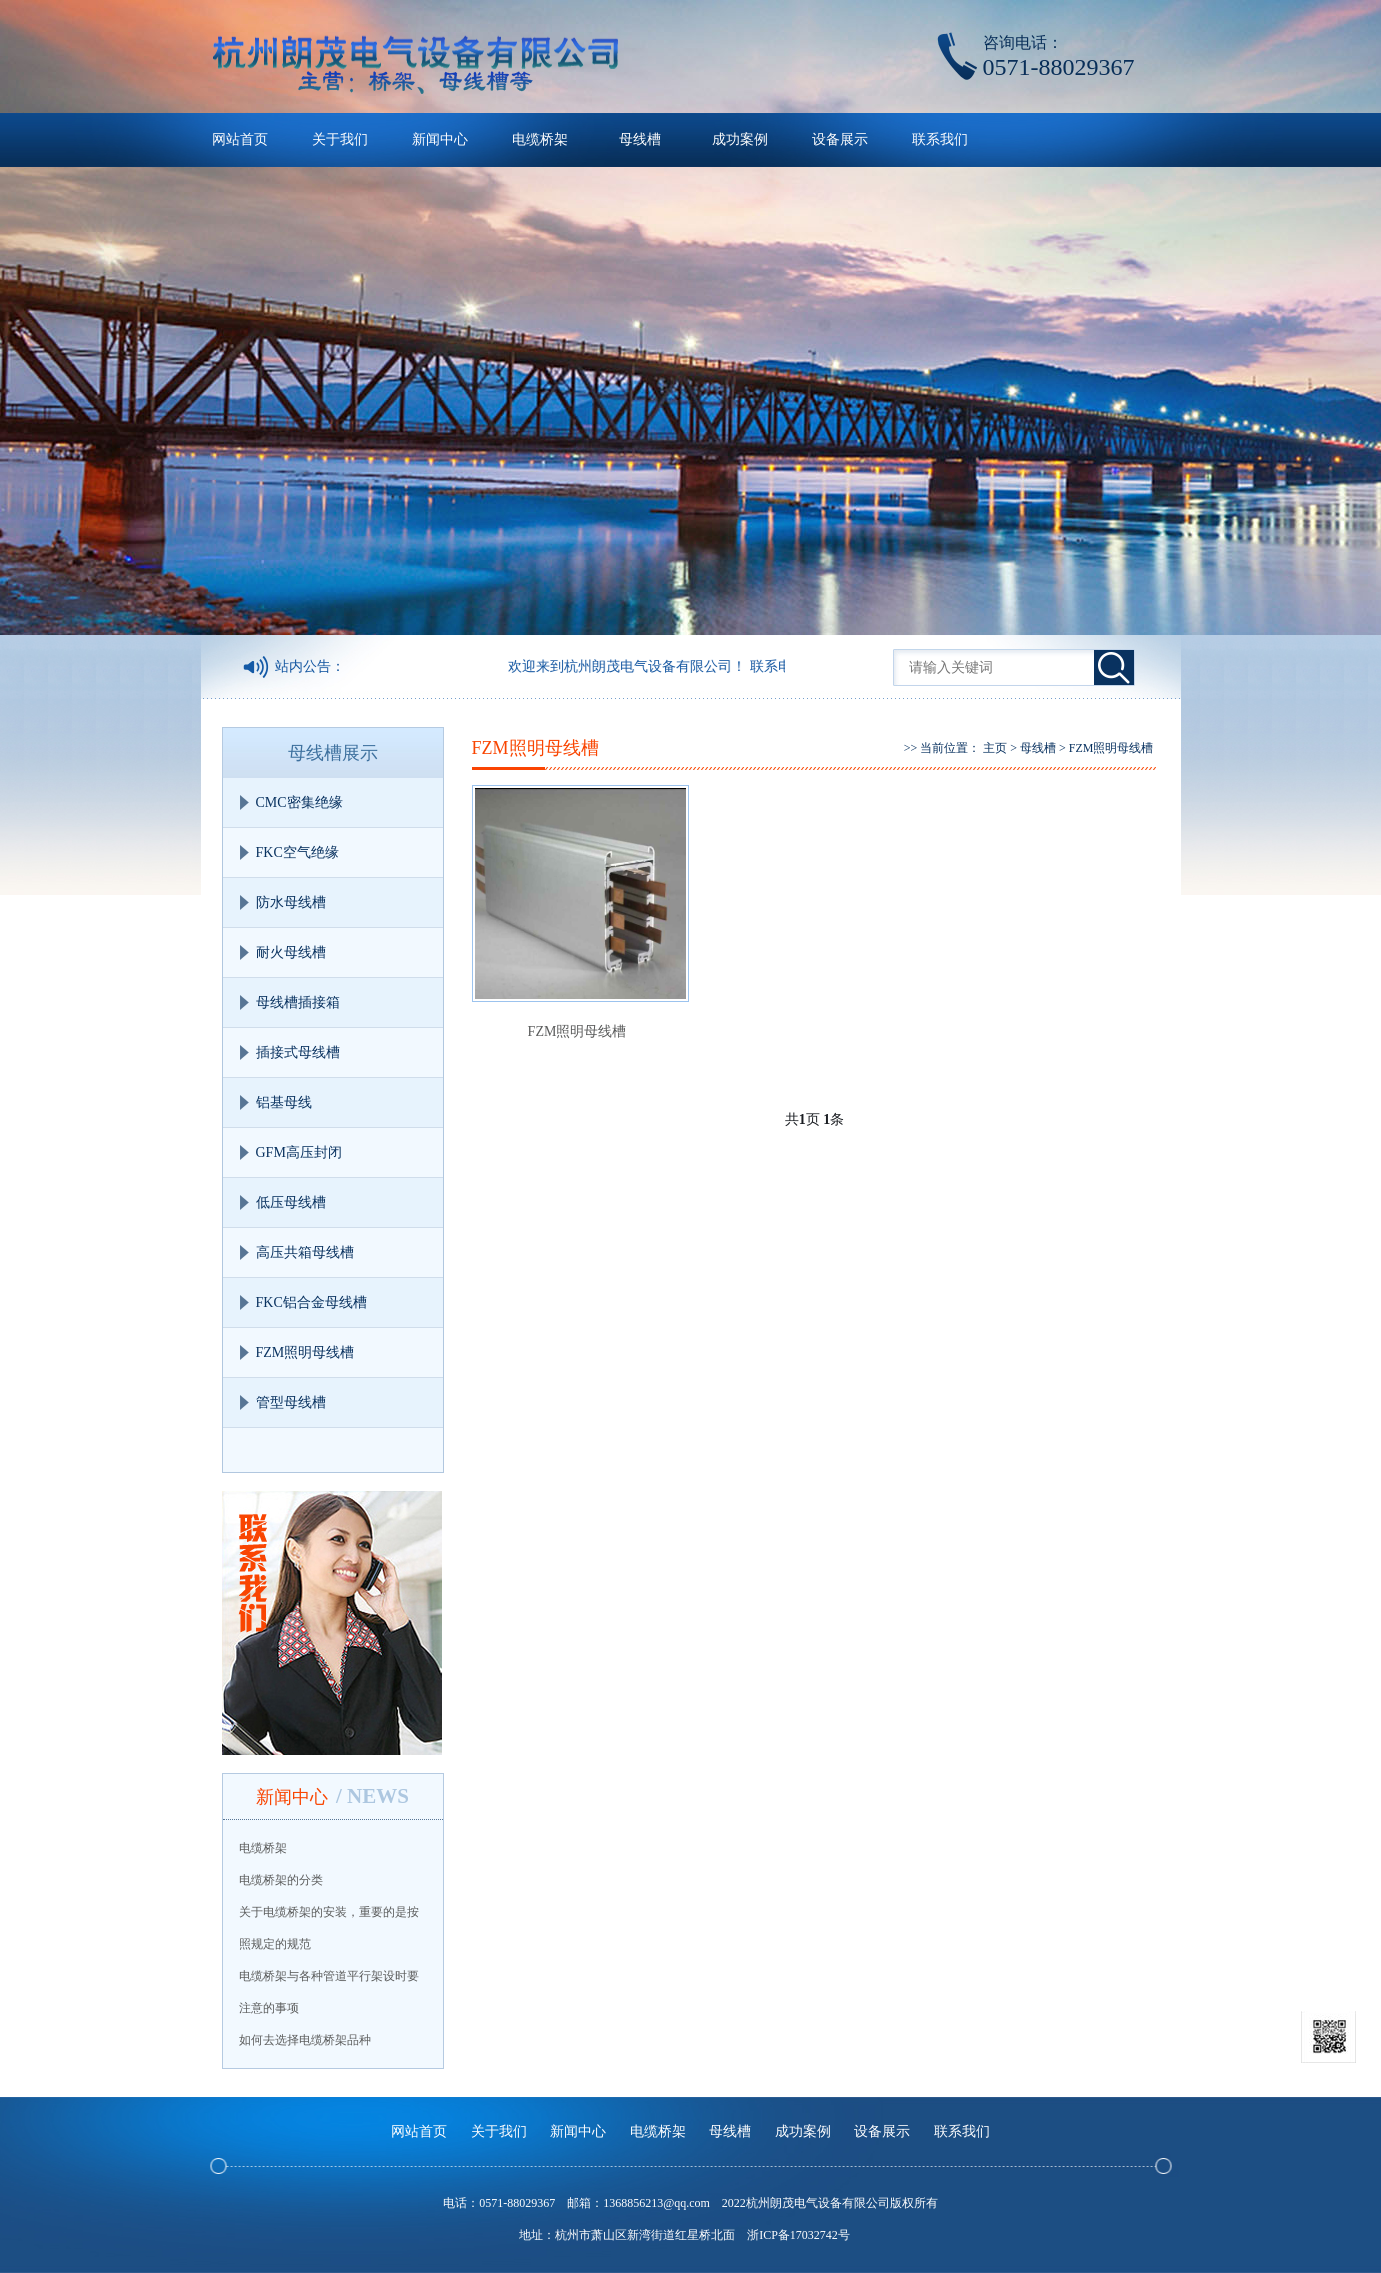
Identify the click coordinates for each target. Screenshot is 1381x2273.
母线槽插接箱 (298, 1002)
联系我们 (940, 139)
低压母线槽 (291, 1202)
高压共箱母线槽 (305, 1252)
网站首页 (240, 139)
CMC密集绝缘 (299, 802)
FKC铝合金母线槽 (311, 1302)
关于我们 (340, 139)
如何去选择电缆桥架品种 (305, 2040)
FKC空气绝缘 (297, 852)
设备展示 (840, 139)
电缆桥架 (540, 139)
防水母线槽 (291, 902)
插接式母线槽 (298, 1052)
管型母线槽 (291, 1402)
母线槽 (640, 139)
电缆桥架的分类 (281, 1880)
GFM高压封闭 (299, 1152)
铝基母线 (284, 1102)
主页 (995, 748)
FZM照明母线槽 (305, 1352)
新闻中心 (440, 139)
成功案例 (740, 139)
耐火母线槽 (291, 952)
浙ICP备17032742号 (798, 2235)
